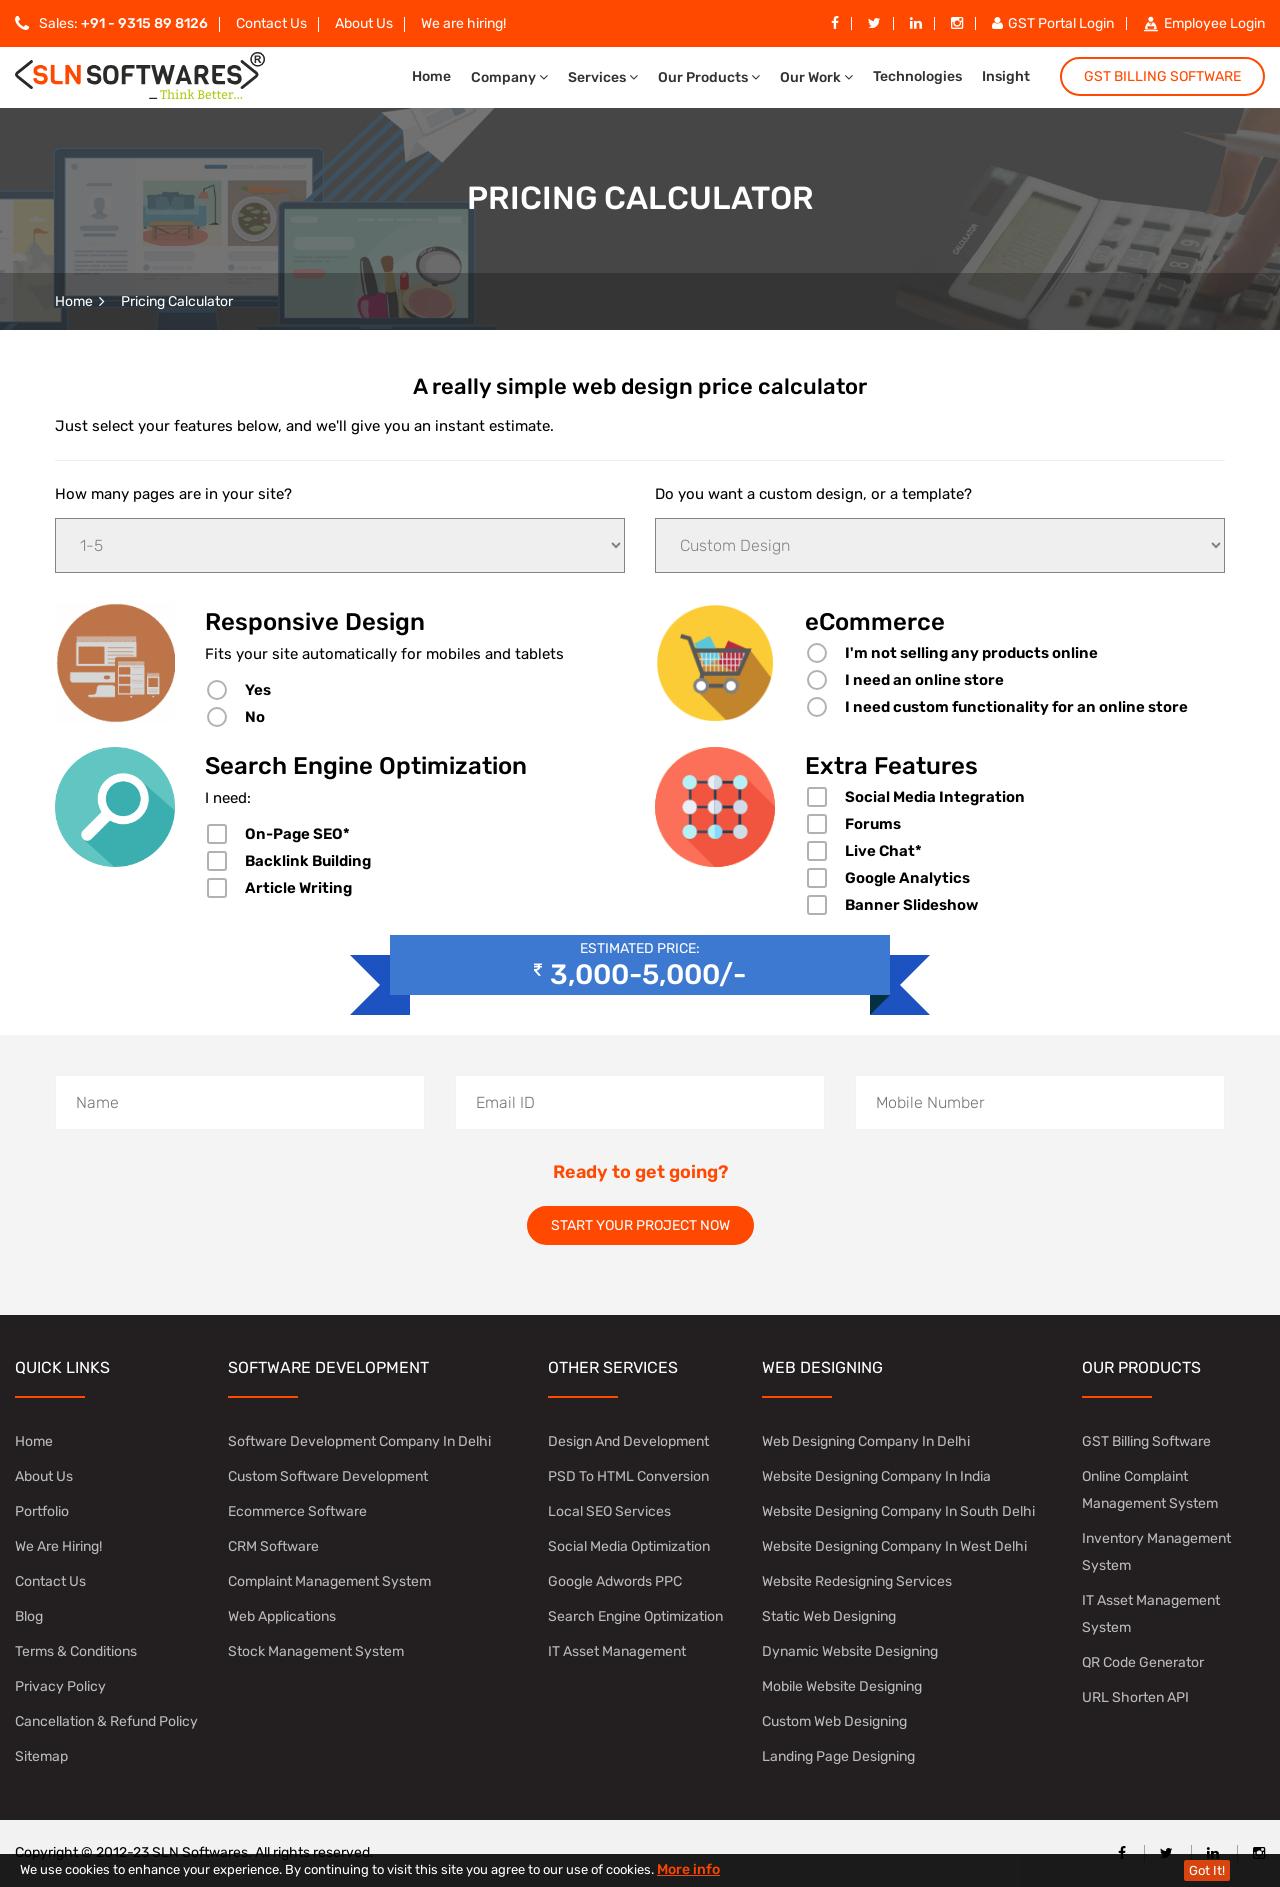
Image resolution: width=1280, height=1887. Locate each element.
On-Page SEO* (297, 834)
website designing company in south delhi (898, 1511)
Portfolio (42, 1511)
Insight (1006, 76)
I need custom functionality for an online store (1016, 707)
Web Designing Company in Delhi (866, 1441)
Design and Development (628, 1441)
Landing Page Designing (838, 1756)
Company (509, 77)
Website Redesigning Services (857, 1581)
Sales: (111, 23)
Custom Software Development (328, 1476)
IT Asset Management (617, 1651)
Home (431, 76)
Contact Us (271, 23)
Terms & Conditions (76, 1651)
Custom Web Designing (834, 1721)
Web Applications (282, 1616)
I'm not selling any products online (971, 653)
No (255, 717)
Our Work (816, 77)
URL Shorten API (1135, 1697)
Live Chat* (883, 851)
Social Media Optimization (629, 1546)
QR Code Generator (1143, 1662)
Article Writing (298, 888)
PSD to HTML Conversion (628, 1476)
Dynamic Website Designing (850, 1651)
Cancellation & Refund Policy (106, 1721)
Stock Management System (316, 1651)
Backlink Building (308, 861)
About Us (364, 23)
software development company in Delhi (359, 1441)
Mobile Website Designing (842, 1686)
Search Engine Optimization (635, 1616)
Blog (29, 1616)
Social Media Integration (935, 797)
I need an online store (924, 680)
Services (603, 77)
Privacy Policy (60, 1686)
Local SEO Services (609, 1511)
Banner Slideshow (911, 905)
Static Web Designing (829, 1616)
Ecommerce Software (297, 1511)
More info (688, 1869)
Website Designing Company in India (876, 1476)
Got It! (1207, 1870)
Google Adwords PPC (615, 1581)
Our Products (709, 77)
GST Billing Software (1162, 76)
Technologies (917, 76)
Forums (873, 824)
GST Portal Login (1053, 23)
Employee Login (1204, 23)
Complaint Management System (329, 1581)
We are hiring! (463, 23)
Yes (258, 690)
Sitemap (41, 1756)
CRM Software (273, 1546)
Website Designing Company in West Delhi (894, 1546)
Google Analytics (907, 878)
